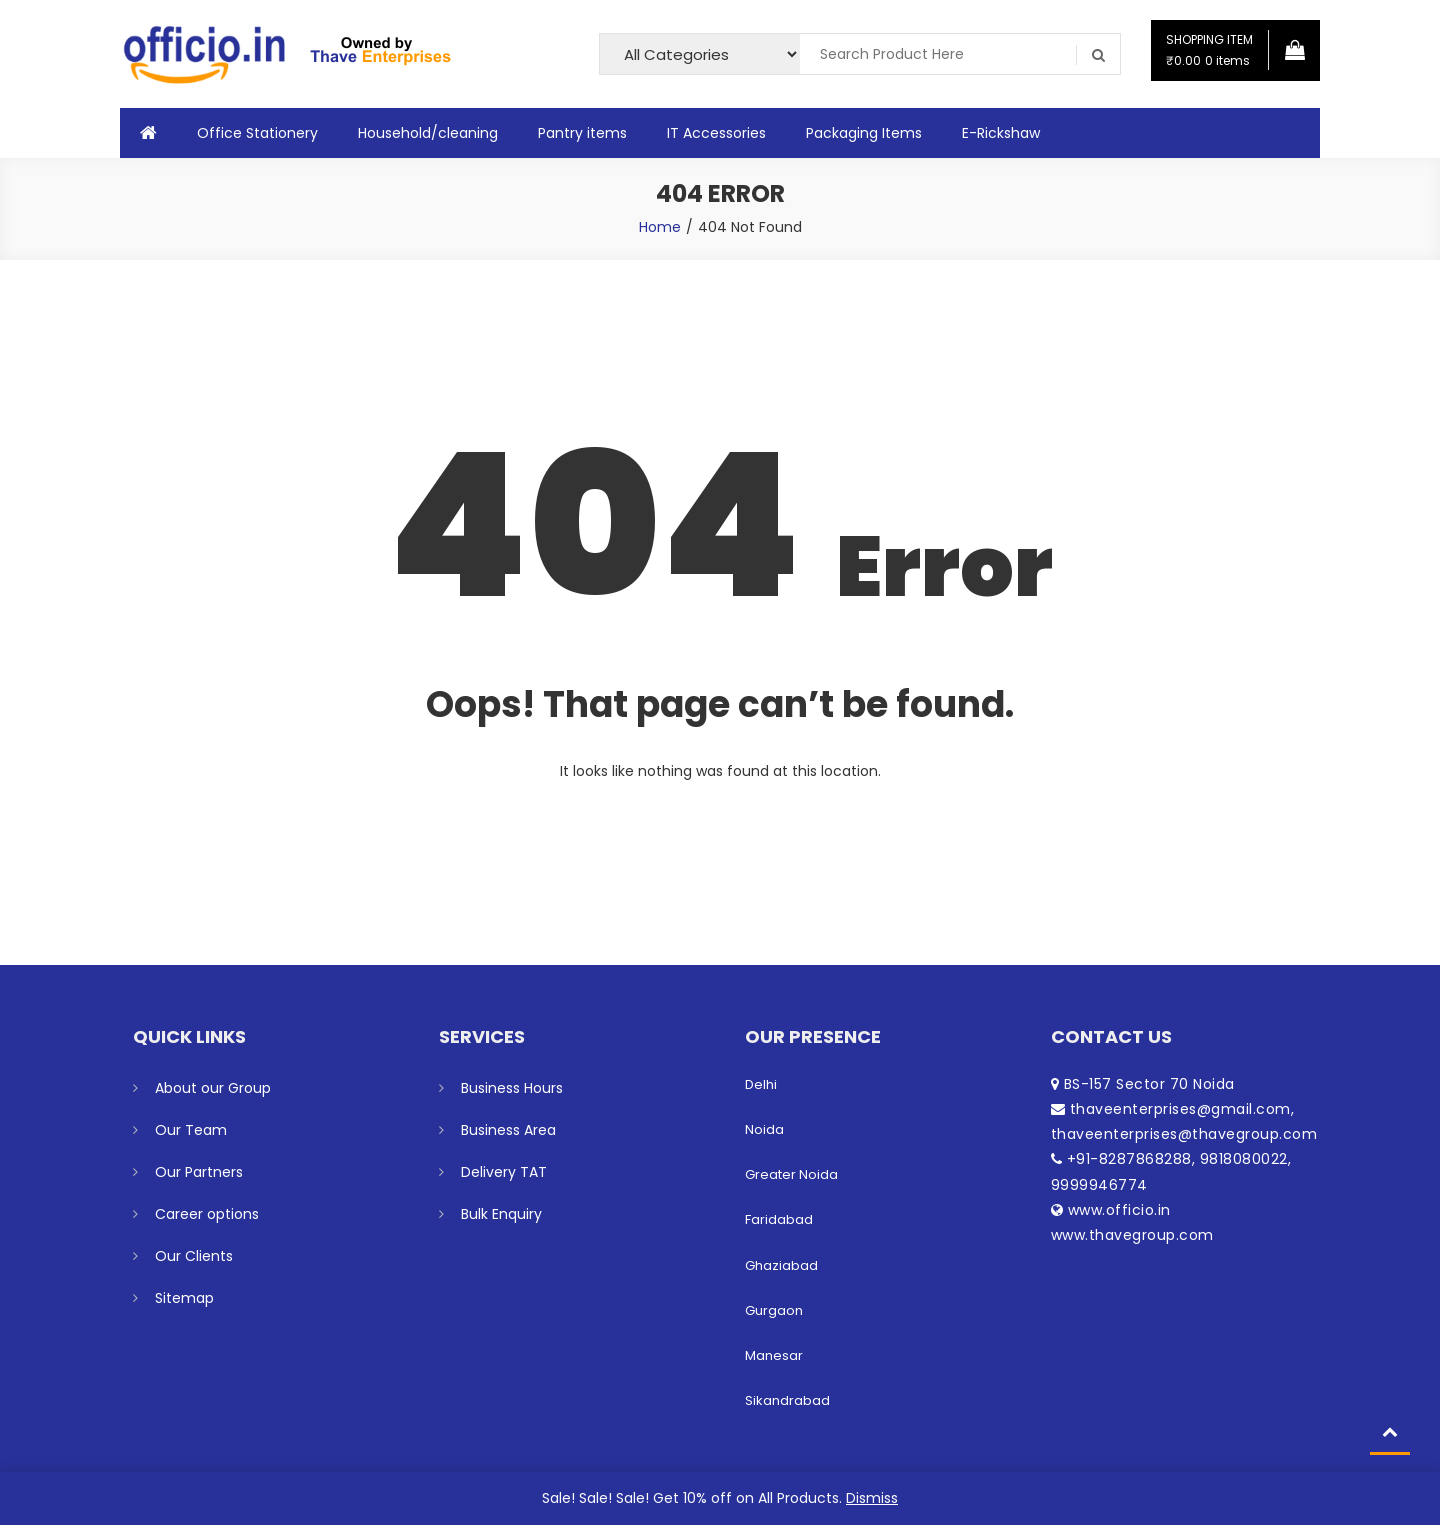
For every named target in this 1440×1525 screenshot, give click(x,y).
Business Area (508, 1130)
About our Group (213, 1088)
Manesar (774, 1355)
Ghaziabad (781, 1265)
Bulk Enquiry (501, 1214)
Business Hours (512, 1088)
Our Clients (194, 1256)
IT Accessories (716, 133)
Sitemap (184, 1298)
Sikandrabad (787, 1400)
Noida (764, 1129)
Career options (207, 1214)
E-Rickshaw (1001, 133)
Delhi (761, 1084)
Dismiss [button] (872, 1498)
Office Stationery (257, 133)
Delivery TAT (504, 1172)
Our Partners (199, 1172)
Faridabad (779, 1219)
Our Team (191, 1130)
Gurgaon (774, 1310)
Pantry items (582, 133)
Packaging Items (864, 133)
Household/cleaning (428, 133)
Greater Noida (791, 1174)
